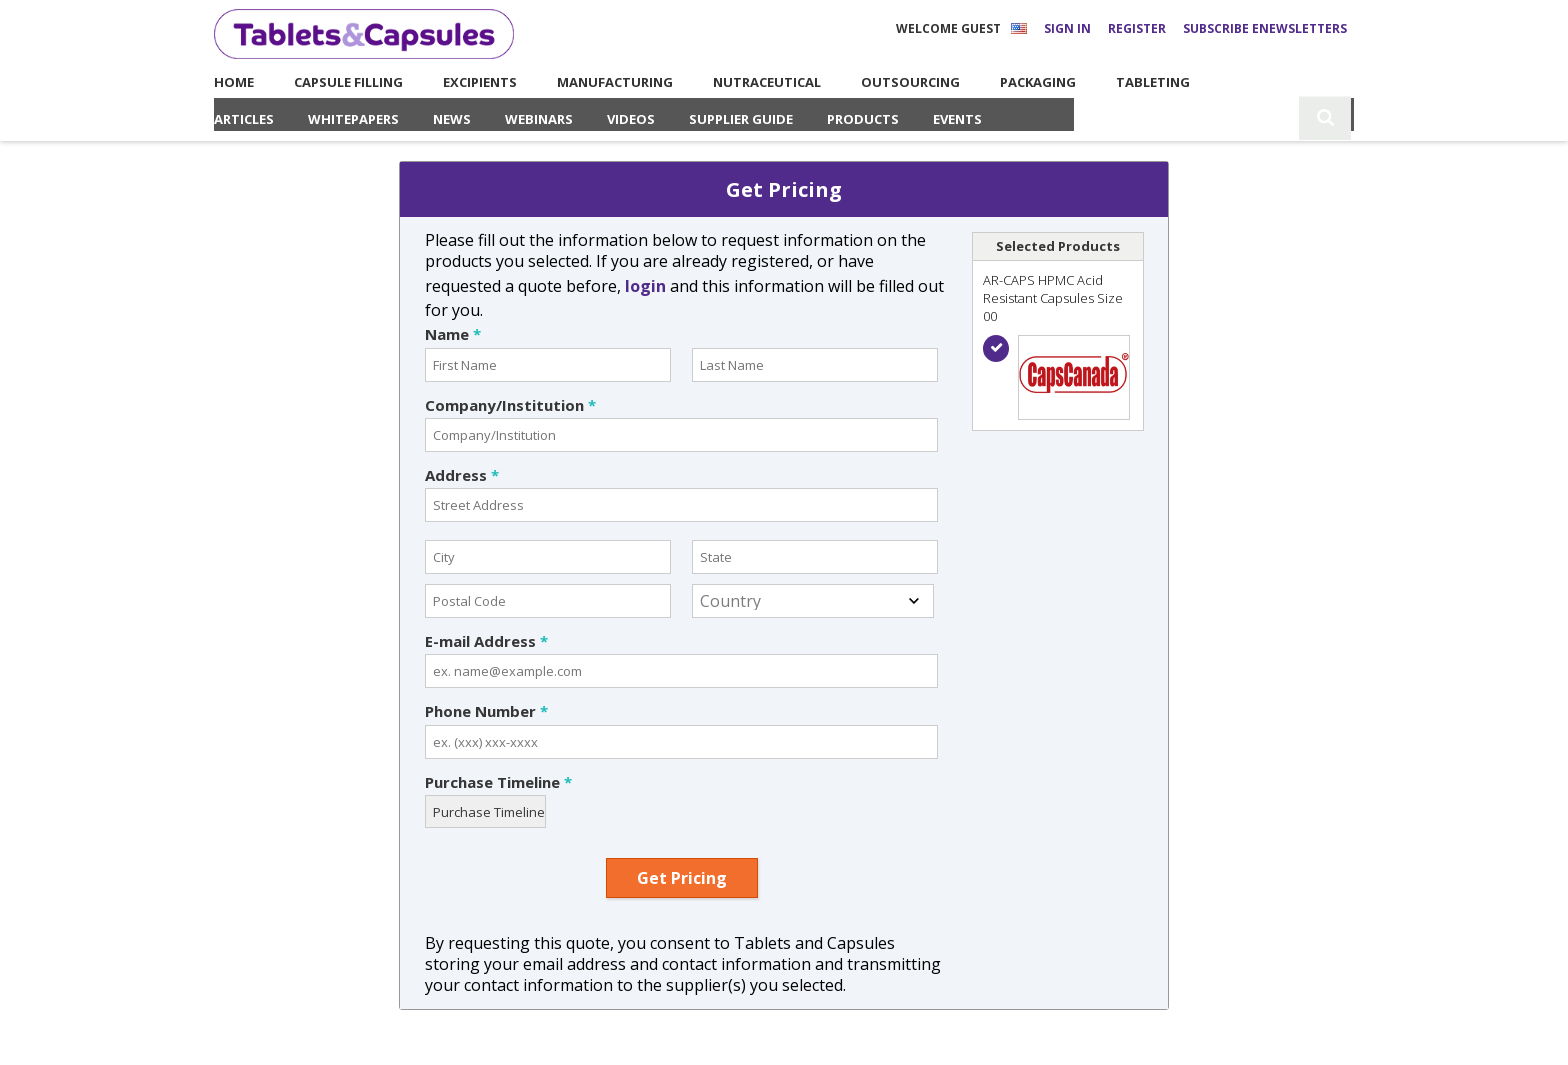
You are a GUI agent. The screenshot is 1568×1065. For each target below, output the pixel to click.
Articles (244, 119)
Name (453, 334)
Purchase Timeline (498, 782)
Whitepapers (353, 119)
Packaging (1023, 82)
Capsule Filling (326, 82)
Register (1137, 28)
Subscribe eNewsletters (1265, 28)
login (645, 286)
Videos (631, 119)
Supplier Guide (741, 119)
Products (863, 119)
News (452, 119)
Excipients (465, 82)
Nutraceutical (745, 82)
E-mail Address (486, 641)
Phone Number (486, 711)
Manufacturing (592, 82)
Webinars (539, 119)
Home (226, 82)
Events (957, 119)
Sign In (1067, 28)
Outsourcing (890, 82)
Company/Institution (510, 405)
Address (462, 475)
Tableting (1138, 82)
